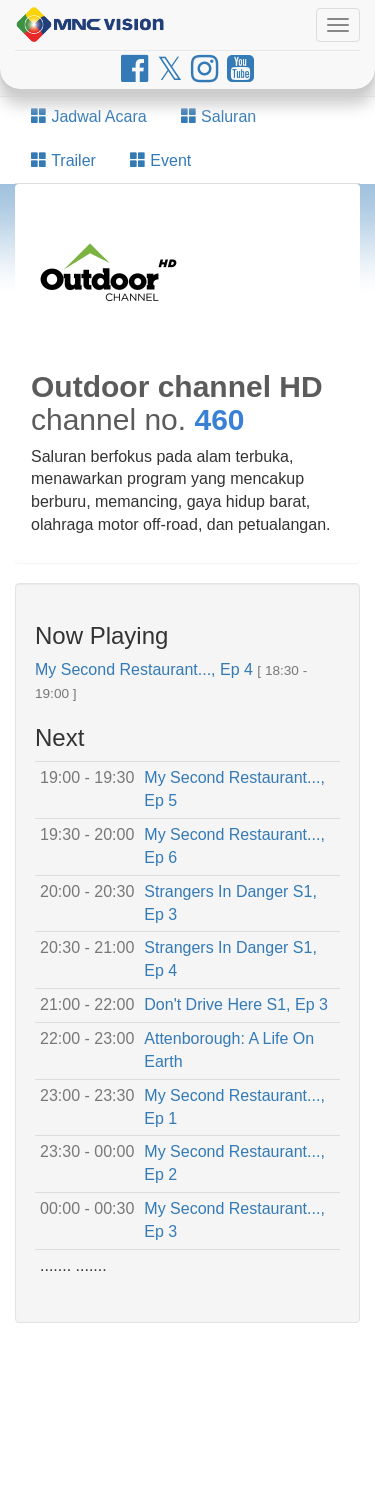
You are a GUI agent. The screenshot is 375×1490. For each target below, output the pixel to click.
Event (160, 160)
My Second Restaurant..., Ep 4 (144, 669)
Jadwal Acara (89, 116)
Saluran (219, 116)
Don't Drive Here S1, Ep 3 (236, 1004)
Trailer (63, 160)
